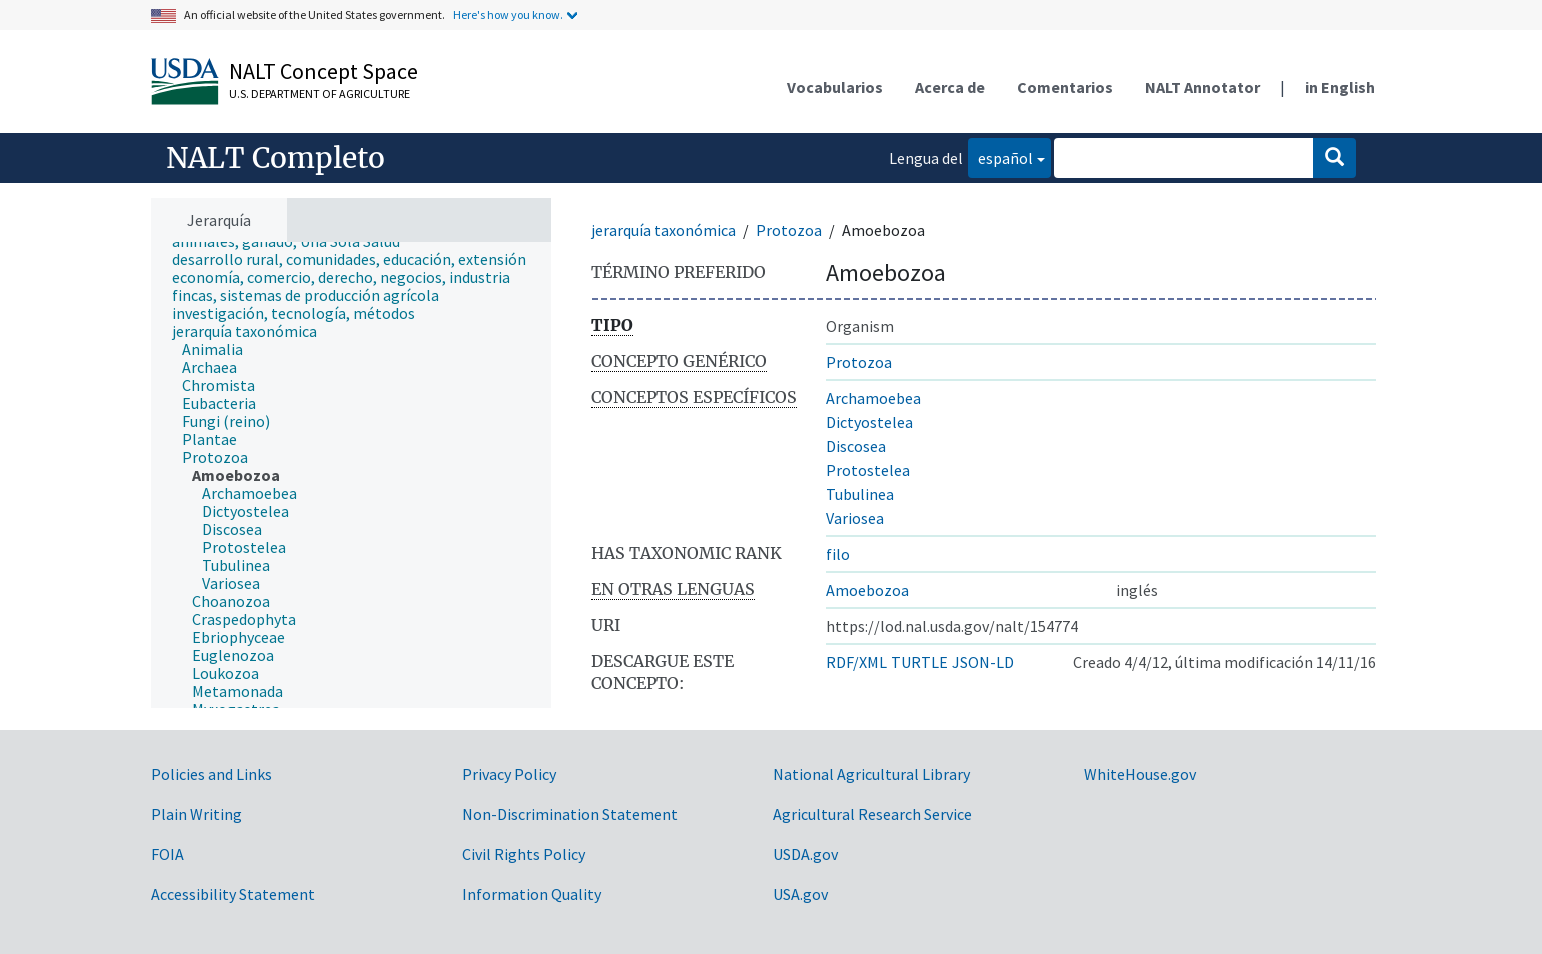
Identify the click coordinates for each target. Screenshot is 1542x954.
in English (1340, 87)
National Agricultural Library (871, 774)
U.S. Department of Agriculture (319, 93)
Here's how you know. (508, 14)
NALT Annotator (1202, 87)
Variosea (855, 518)
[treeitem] (357, 259)
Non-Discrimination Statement (570, 814)
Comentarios (1065, 87)
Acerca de (950, 87)
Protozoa (789, 230)
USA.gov (800, 894)
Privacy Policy (509, 774)
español (1000, 156)
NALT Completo (275, 158)
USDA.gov (805, 854)
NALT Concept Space (323, 71)
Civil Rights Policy (523, 854)
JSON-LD (983, 662)
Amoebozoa (867, 590)
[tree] (351, 475)
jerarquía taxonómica (663, 230)
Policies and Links (211, 774)
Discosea (856, 446)
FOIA (167, 854)
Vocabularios (835, 87)
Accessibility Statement (233, 894)
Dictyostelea (869, 422)
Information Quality (531, 894)
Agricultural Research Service (872, 814)
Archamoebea (873, 398)
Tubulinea (860, 494)
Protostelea (868, 470)
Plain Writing (196, 814)
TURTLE (919, 662)
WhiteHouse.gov (1140, 774)
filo (838, 554)
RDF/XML (856, 662)
